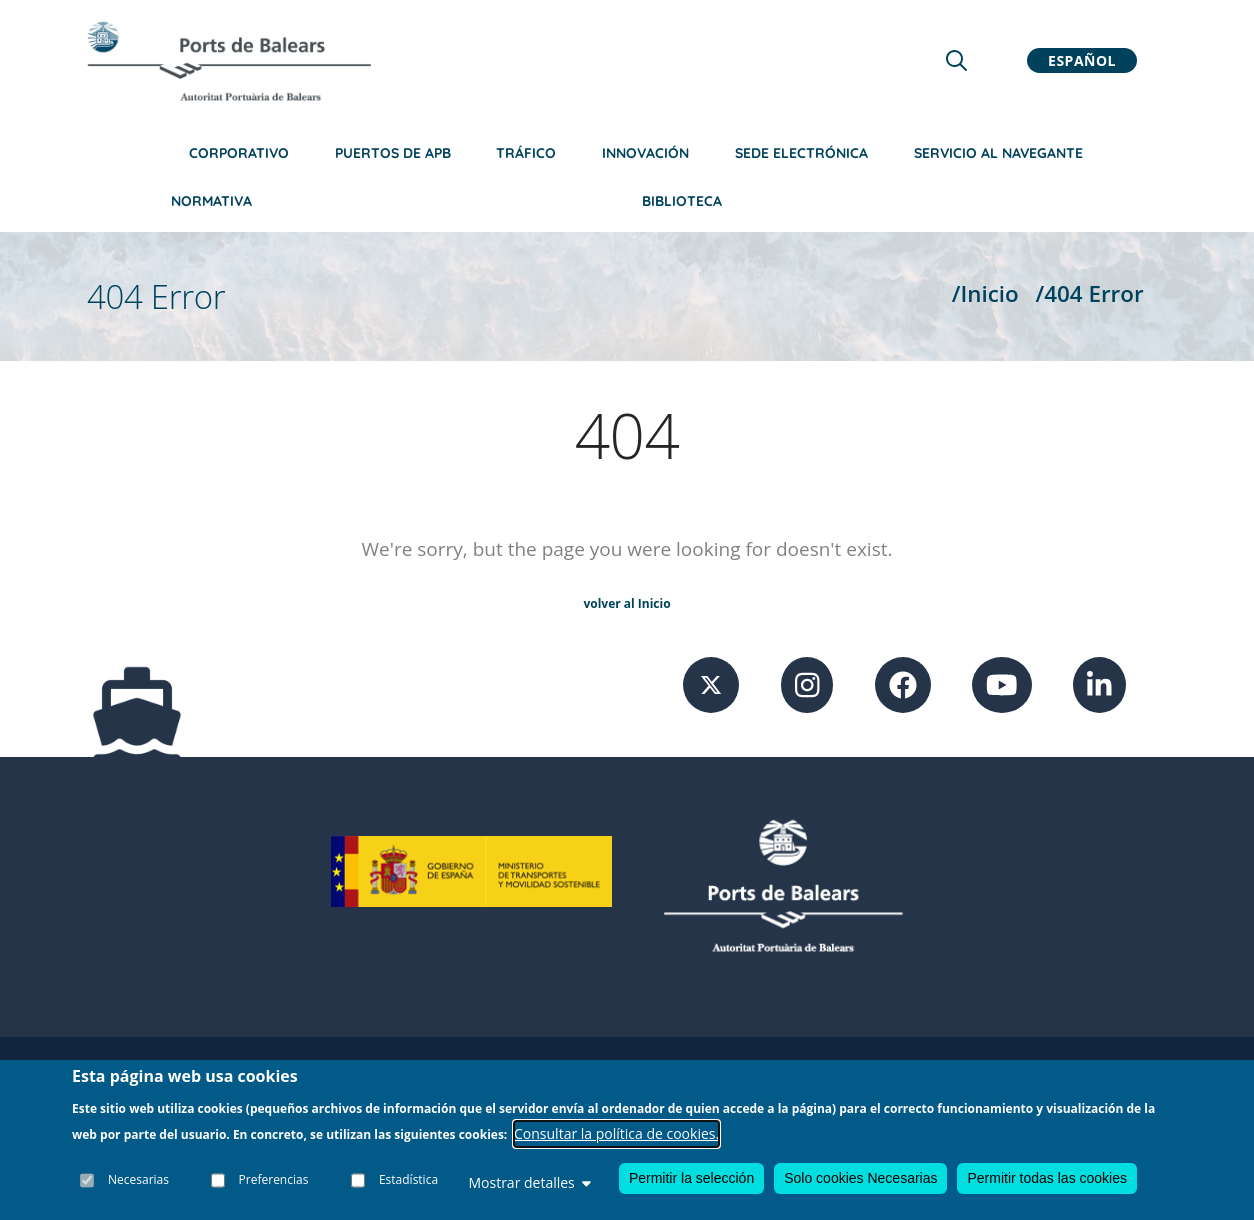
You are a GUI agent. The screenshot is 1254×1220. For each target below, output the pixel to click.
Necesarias (138, 1179)
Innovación (645, 153)
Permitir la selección (691, 1178)
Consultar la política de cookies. (616, 1133)
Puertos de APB (393, 153)
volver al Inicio (626, 603)
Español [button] (1082, 60)
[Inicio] (229, 61)
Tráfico (526, 153)
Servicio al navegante (998, 153)
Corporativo (239, 153)
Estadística (408, 1179)
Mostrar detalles (529, 1182)
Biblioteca (682, 201)
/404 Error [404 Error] (1090, 293)
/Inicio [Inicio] (985, 293)
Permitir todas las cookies (1047, 1178)
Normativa (211, 201)
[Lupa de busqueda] (956, 60)
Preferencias (274, 1179)
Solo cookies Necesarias (860, 1178)
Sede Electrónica (801, 153)
